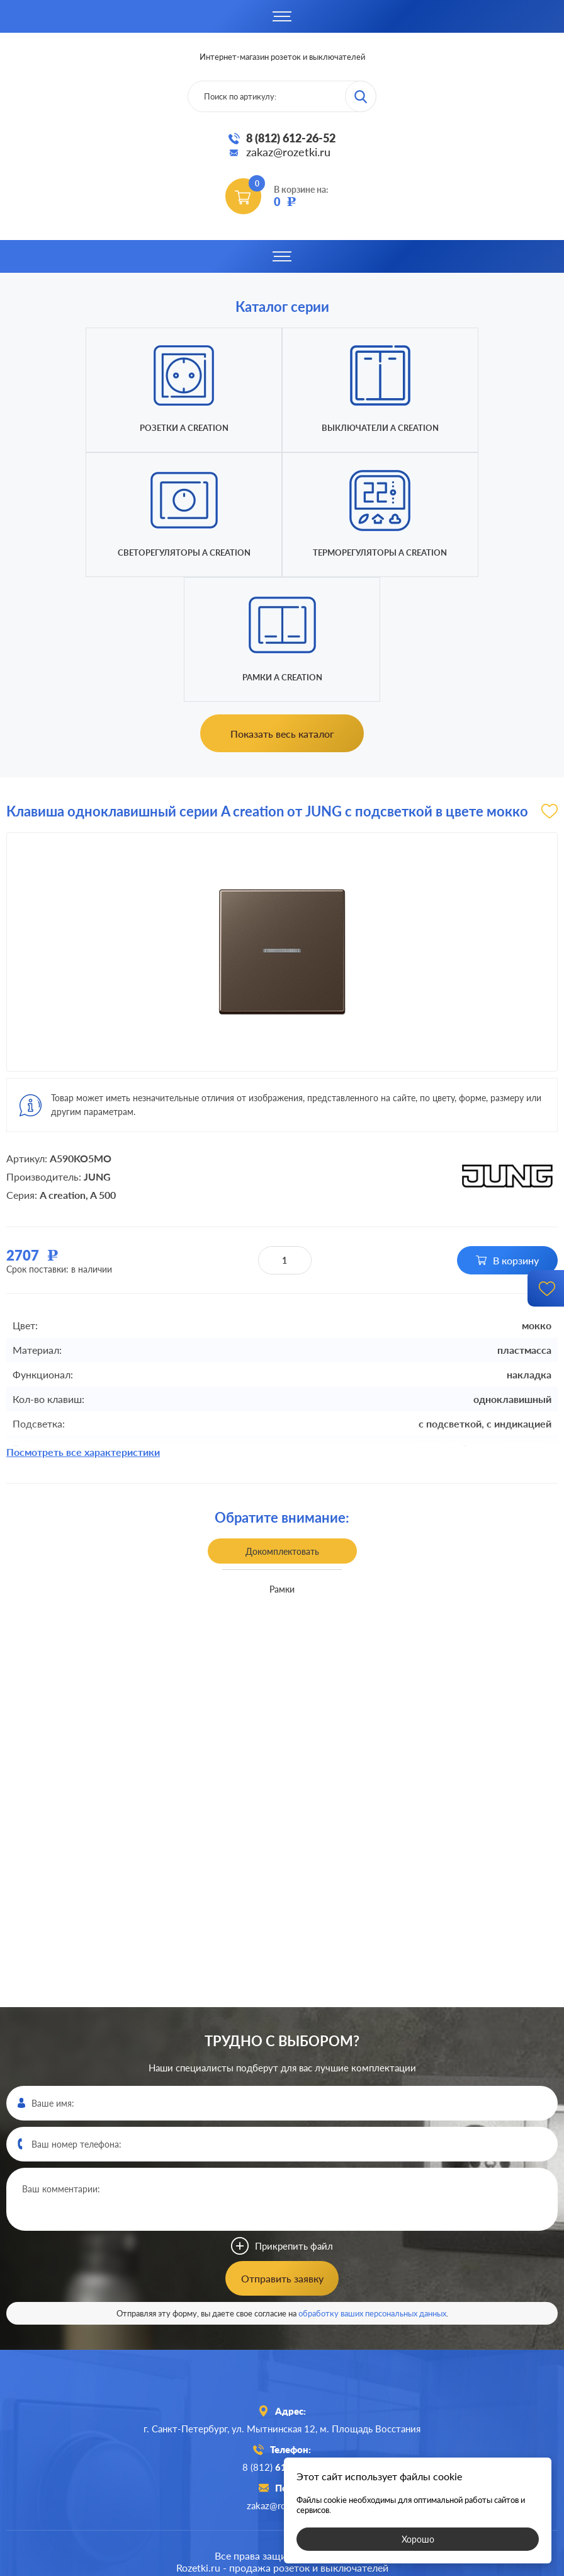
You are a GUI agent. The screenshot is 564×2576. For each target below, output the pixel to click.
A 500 (103, 1070)
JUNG (97, 1052)
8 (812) (282, 2342)
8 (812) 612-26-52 (291, 138)
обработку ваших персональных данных (372, 2189)
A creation (63, 1070)
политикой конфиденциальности (374, 2565)
